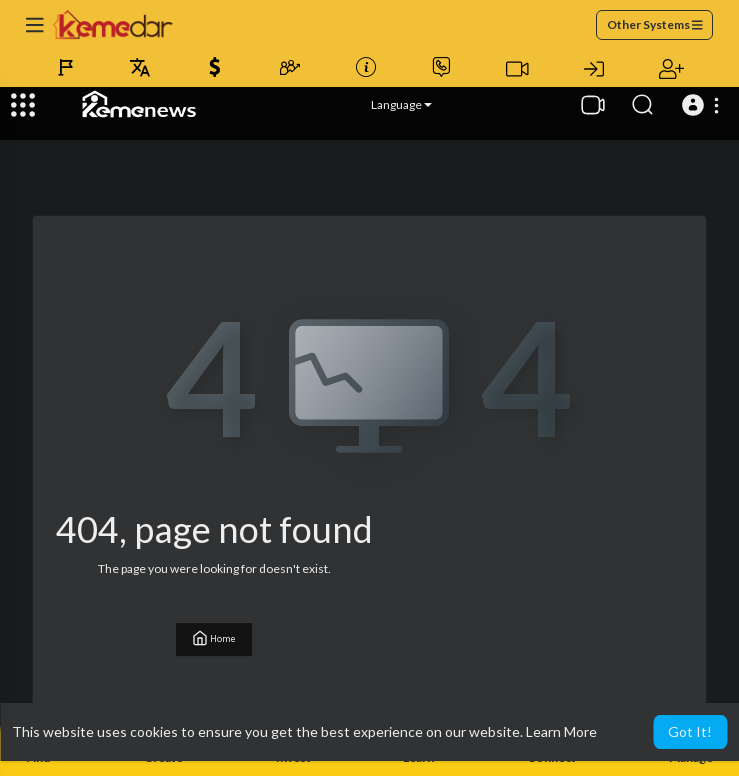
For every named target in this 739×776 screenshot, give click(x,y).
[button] (703, 105)
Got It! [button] (690, 731)
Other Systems (655, 24)
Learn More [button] (561, 731)
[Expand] (23, 105)
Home (214, 638)
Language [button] (401, 104)
